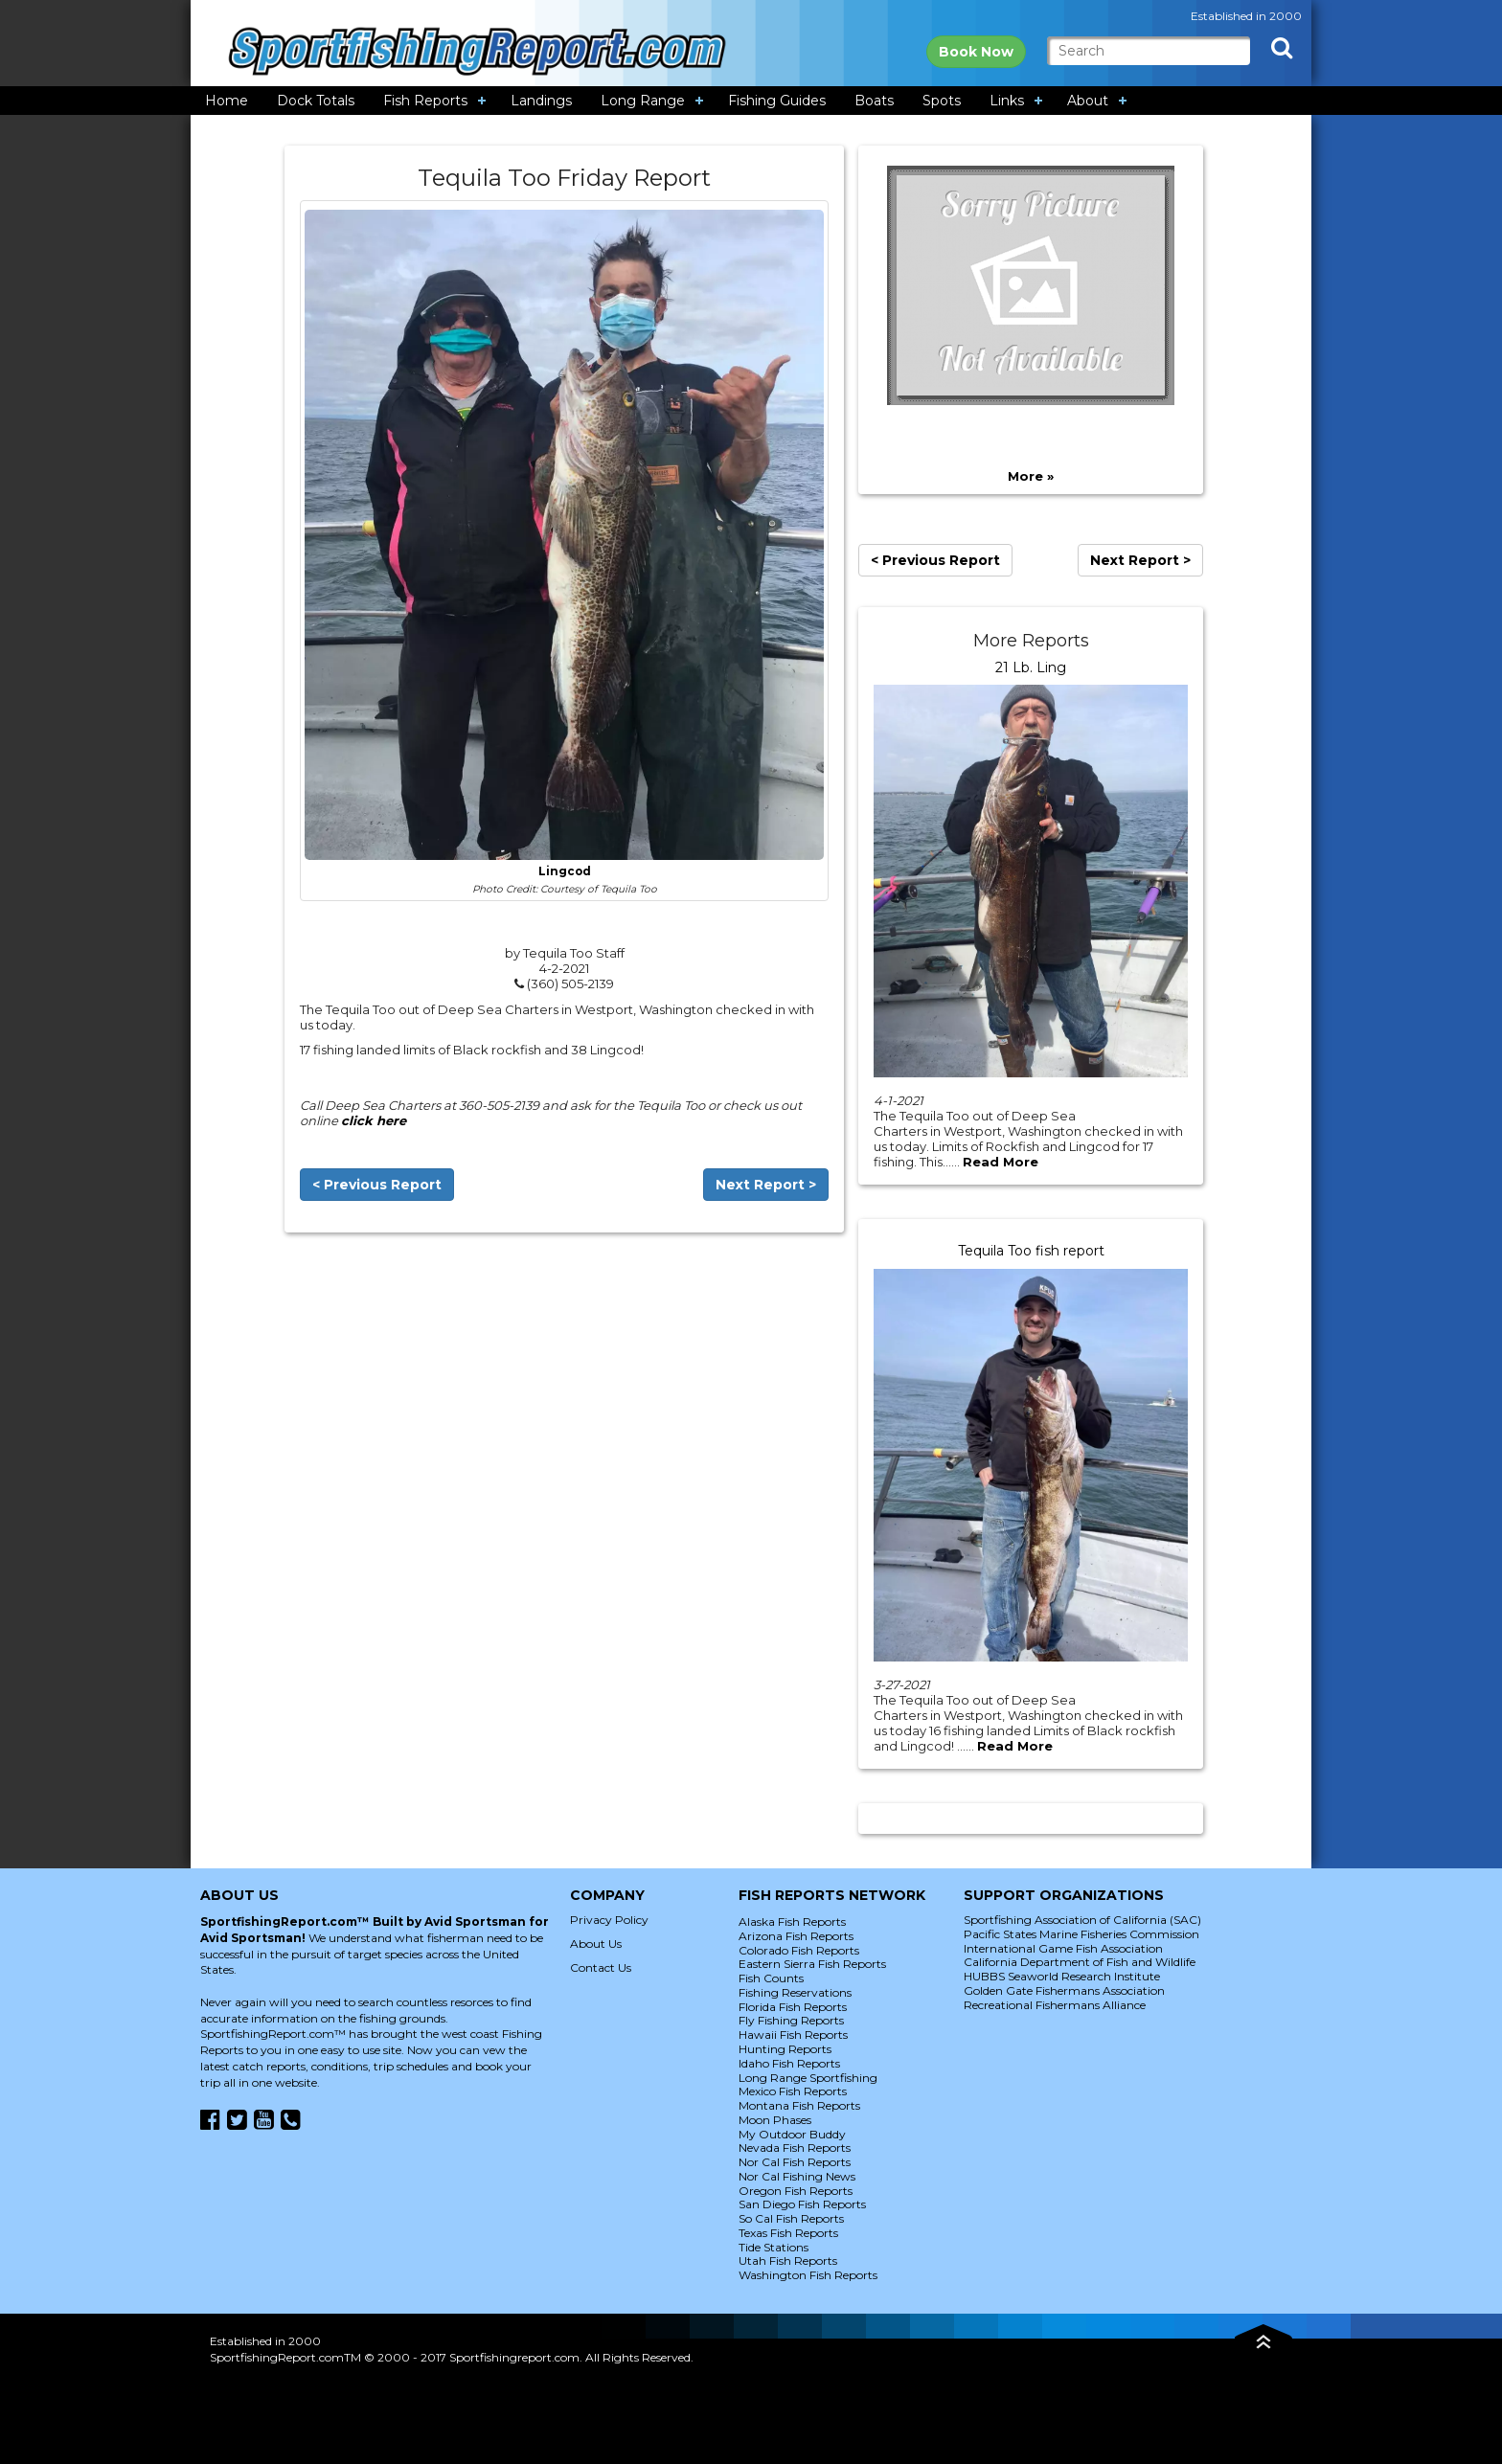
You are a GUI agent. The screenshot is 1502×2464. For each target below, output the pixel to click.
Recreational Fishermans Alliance (1055, 2005)
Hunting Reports (785, 2049)
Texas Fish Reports (788, 2233)
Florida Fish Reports (793, 2007)
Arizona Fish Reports (796, 1936)
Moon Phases (775, 2120)
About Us (596, 1943)
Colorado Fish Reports (799, 1950)
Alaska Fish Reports (792, 1921)
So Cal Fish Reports (791, 2218)
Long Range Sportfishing (808, 2077)
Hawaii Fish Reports (793, 2034)
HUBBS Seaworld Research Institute (1062, 1976)
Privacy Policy (609, 1919)
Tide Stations (773, 2247)
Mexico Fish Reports (793, 2091)
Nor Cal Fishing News (797, 2176)
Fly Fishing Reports (791, 2020)
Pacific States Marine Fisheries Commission (1081, 1934)
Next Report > (766, 1184)
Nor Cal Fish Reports (795, 2162)
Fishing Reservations (795, 1992)
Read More (1000, 1161)
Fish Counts (771, 1978)
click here (373, 1120)
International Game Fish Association (1063, 1948)
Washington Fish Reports (808, 2275)
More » (1031, 476)
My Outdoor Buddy (792, 2134)
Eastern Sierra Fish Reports (812, 1963)
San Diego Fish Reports (802, 2204)
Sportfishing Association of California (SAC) (1082, 1919)
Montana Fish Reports (799, 2105)
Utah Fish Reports (788, 2260)
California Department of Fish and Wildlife (1079, 1962)
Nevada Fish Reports (795, 2147)
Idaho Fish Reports (789, 2063)
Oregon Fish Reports (796, 2190)
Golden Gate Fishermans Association (1064, 1990)
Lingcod (564, 871)
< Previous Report (377, 1184)
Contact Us (600, 1967)
